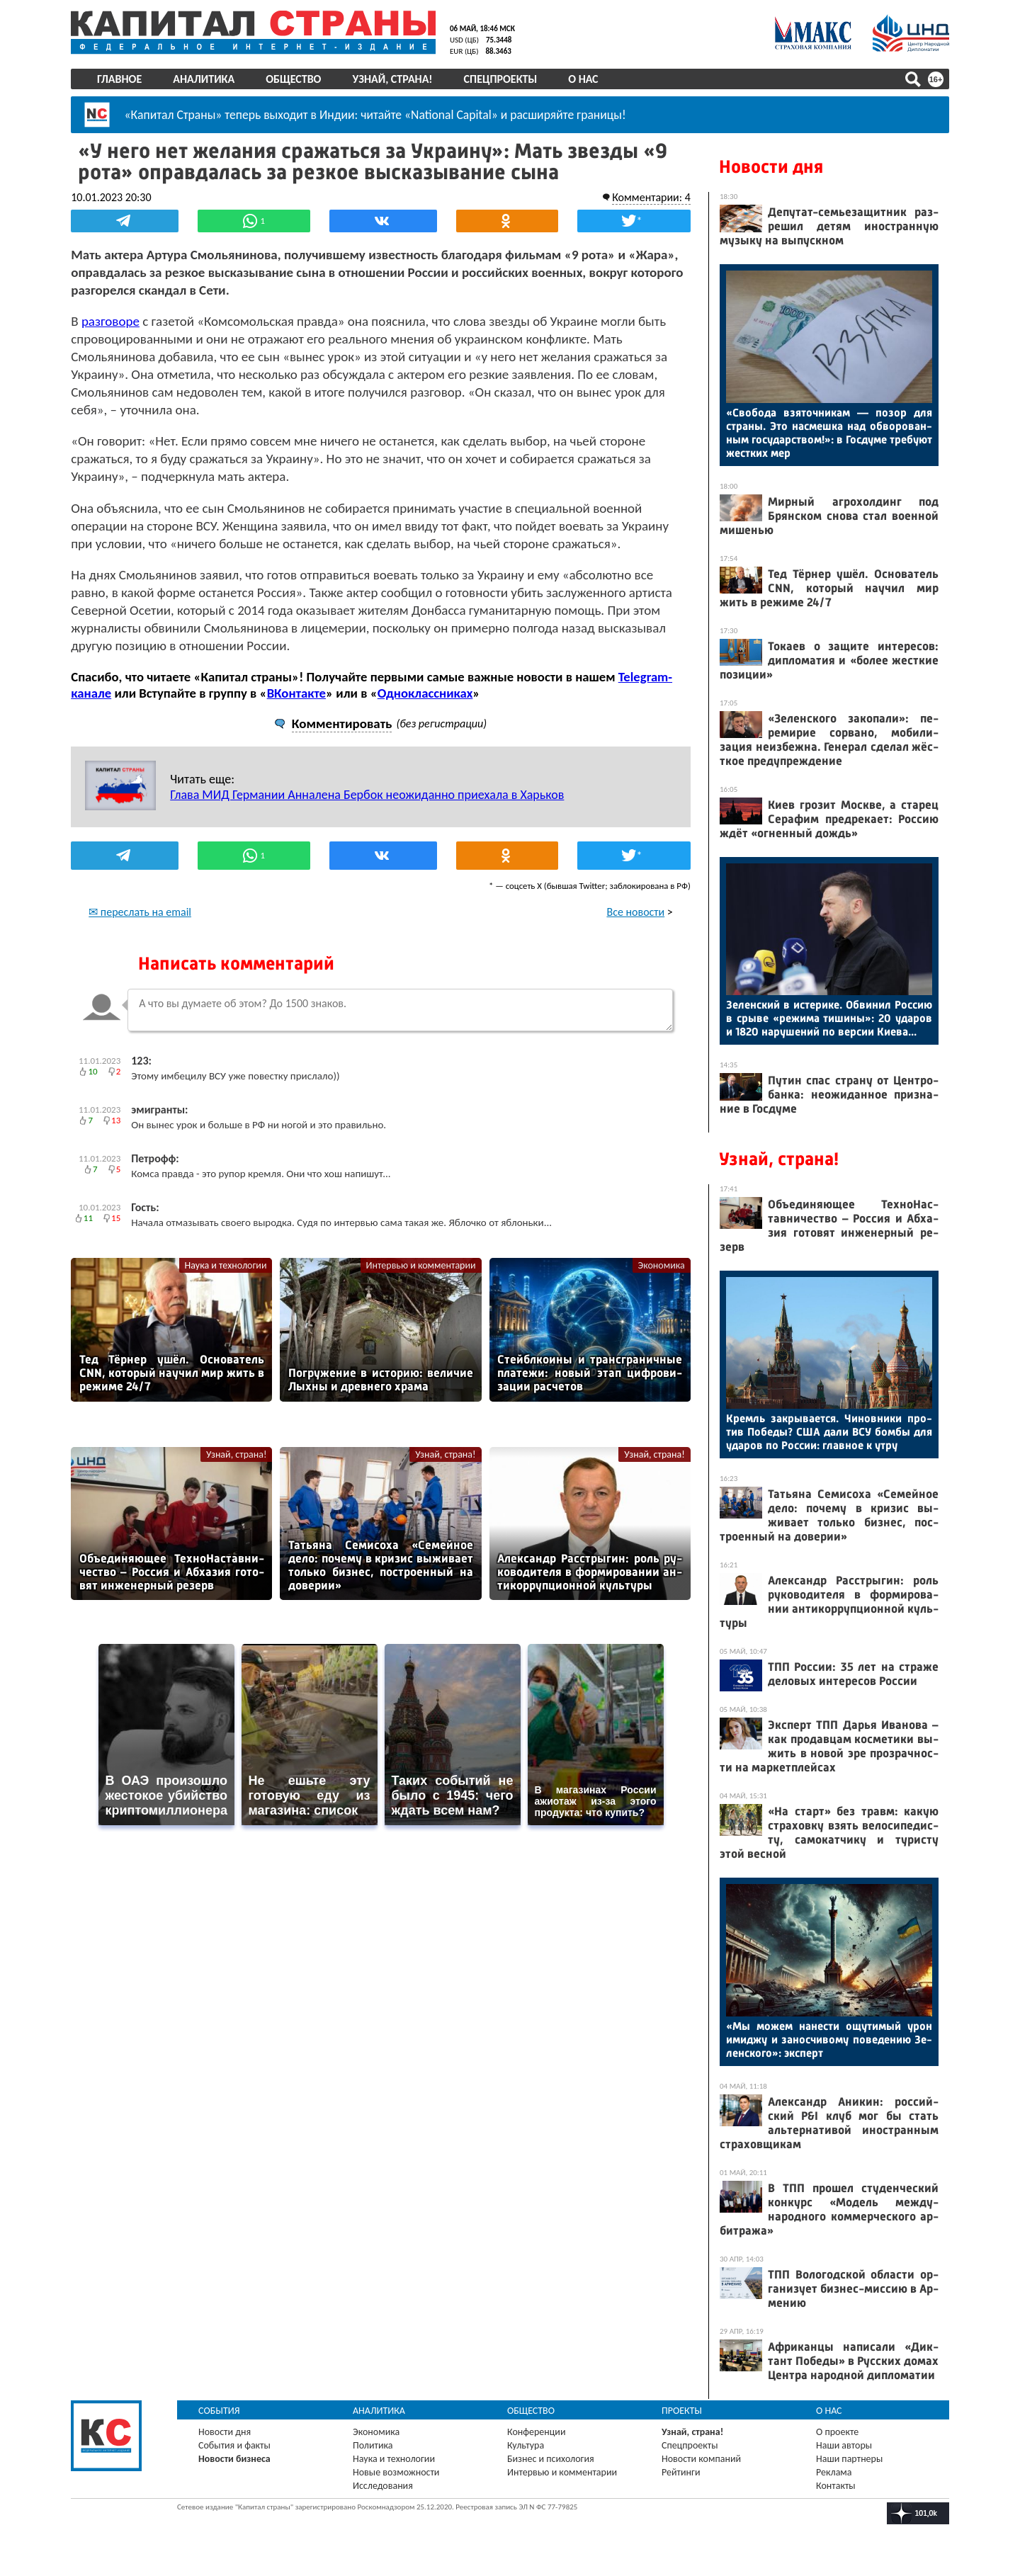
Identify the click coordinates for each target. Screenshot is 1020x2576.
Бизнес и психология (550, 2459)
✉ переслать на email (140, 911)
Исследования (383, 2486)
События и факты (234, 2445)
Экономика (661, 1265)
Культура (525, 2445)
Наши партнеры (849, 2459)
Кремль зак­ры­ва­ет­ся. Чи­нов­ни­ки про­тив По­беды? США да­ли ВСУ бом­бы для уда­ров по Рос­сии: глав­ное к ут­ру (829, 1432)
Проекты (682, 2411)
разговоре (110, 320)
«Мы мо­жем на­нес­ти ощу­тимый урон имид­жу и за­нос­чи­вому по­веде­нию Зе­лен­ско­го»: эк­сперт (829, 2039)
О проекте (837, 2432)
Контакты (836, 2486)
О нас (583, 79)
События (219, 2411)
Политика (373, 2445)
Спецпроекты (501, 79)
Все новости (636, 911)
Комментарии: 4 (651, 196)
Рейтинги (681, 2472)
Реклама (834, 2472)
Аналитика (203, 79)
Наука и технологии (225, 1265)
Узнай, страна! (392, 79)
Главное (119, 79)
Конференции (536, 2432)
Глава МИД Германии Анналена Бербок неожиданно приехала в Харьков (367, 794)
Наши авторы (844, 2445)
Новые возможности (396, 2472)
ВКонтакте (295, 692)
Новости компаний (701, 2459)
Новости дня (771, 167)
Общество (293, 79)
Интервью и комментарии (421, 1265)
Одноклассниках (425, 692)
